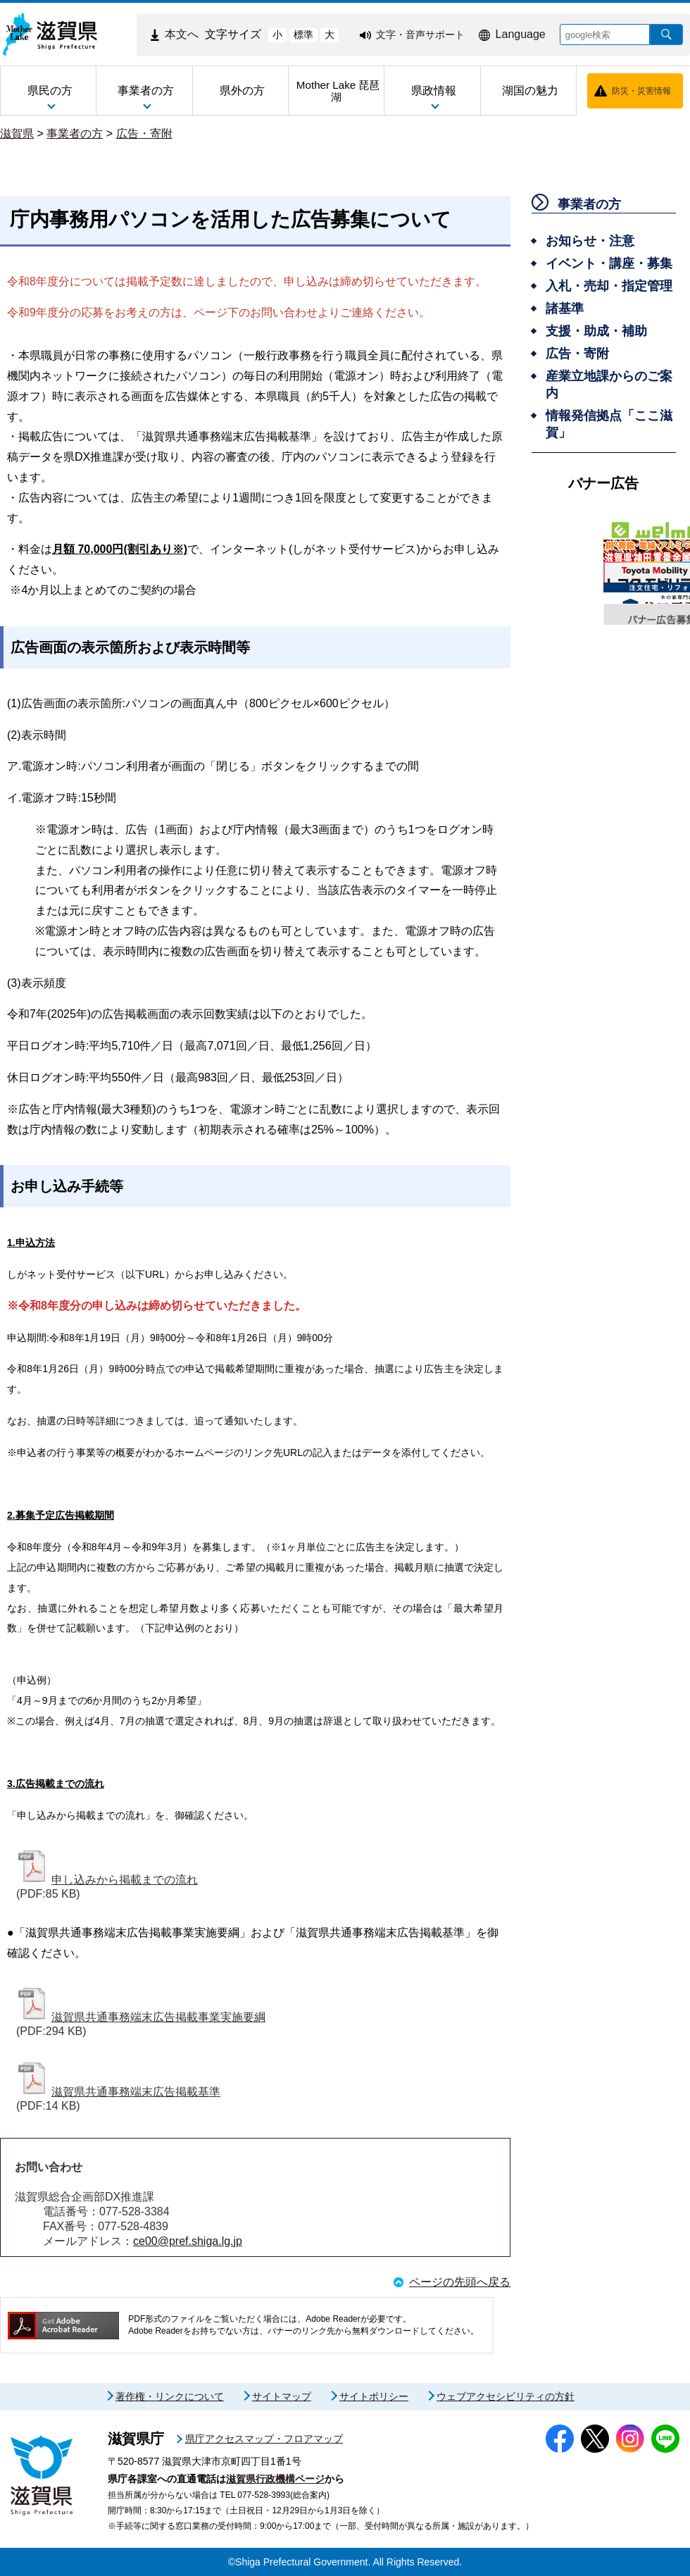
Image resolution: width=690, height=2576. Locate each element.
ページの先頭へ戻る (459, 2282)
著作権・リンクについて (169, 2396)
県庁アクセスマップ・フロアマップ (264, 2438)
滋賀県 (17, 133)
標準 (303, 34)
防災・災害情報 (641, 91)
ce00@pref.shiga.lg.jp (187, 2241)
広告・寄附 (144, 133)
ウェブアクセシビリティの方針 (506, 2396)
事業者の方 (74, 133)
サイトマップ (281, 2396)
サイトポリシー (373, 2396)
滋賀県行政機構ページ (275, 2478)
